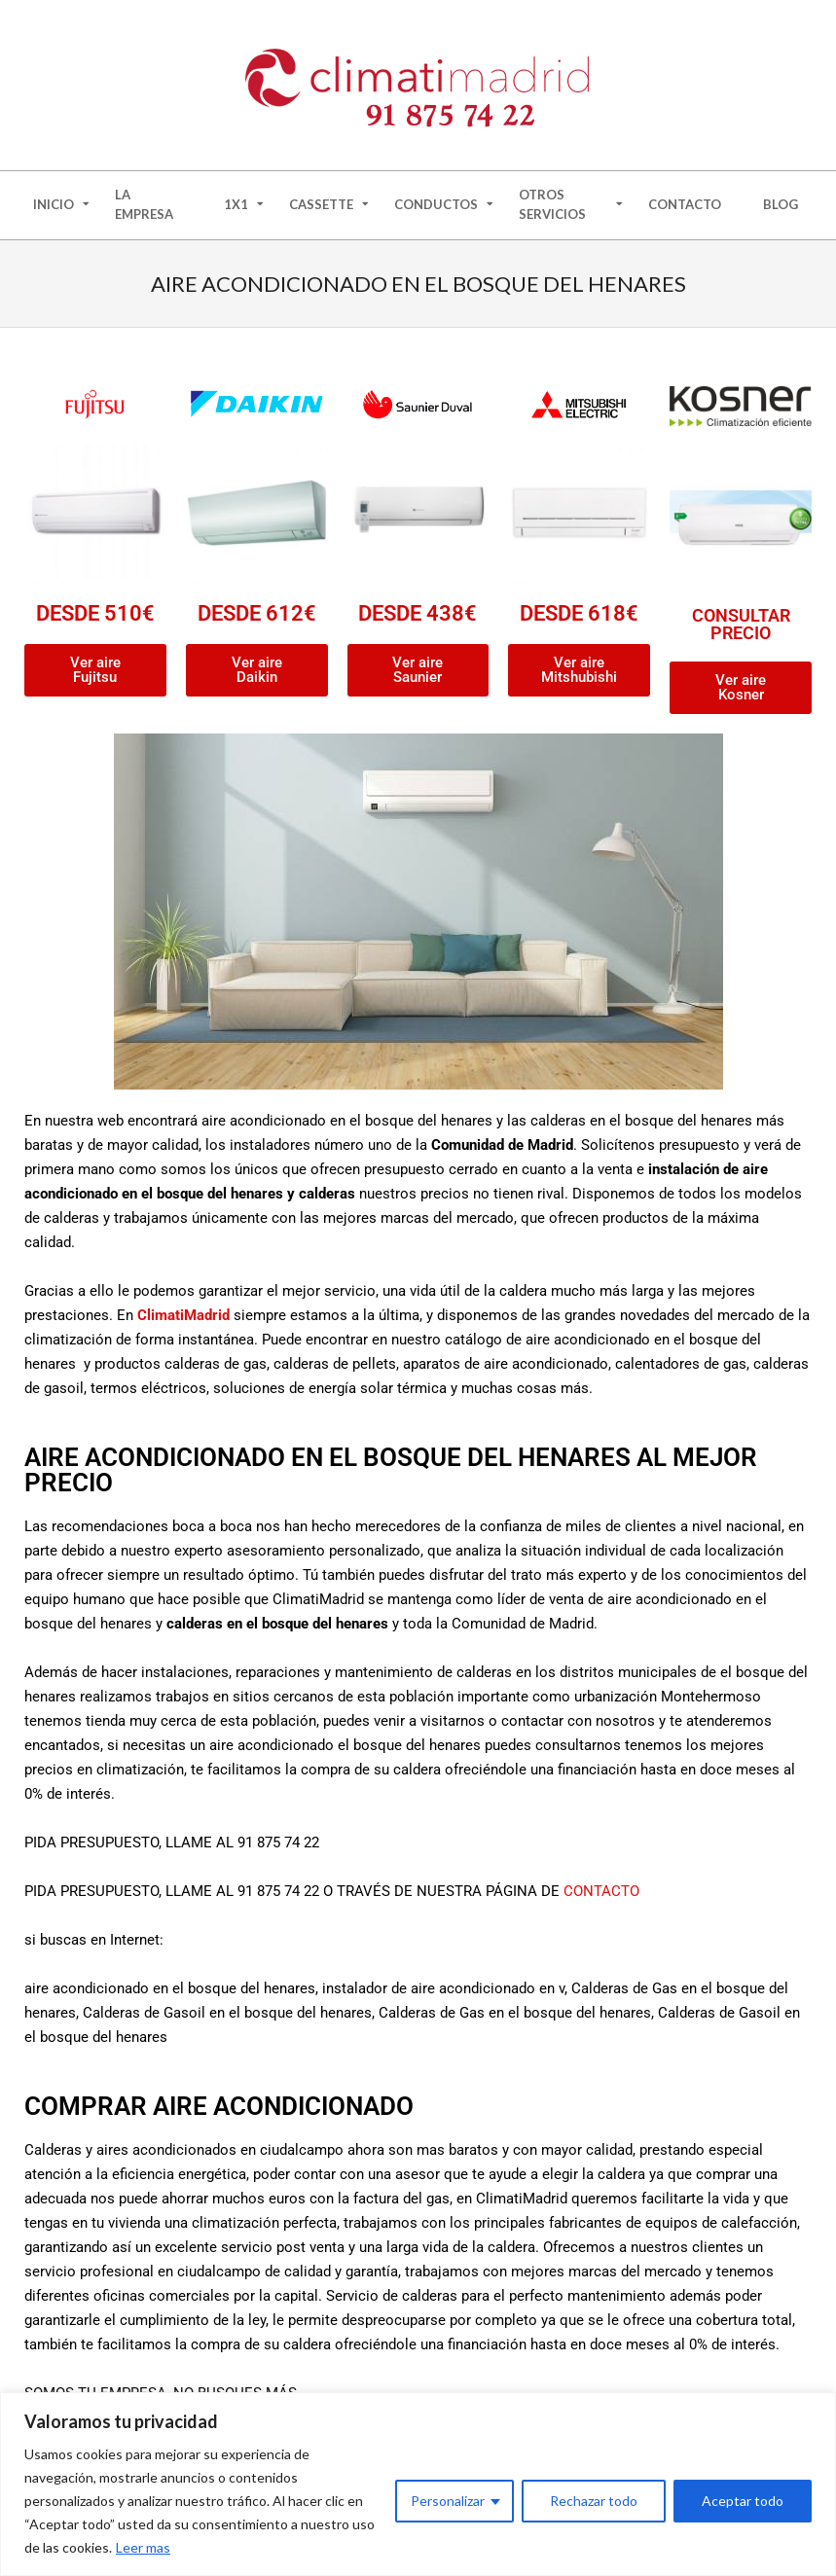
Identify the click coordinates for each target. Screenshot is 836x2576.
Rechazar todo (593, 2500)
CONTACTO (601, 1891)
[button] (741, 688)
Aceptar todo (742, 2500)
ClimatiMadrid (183, 1315)
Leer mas (143, 2547)
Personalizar (448, 2500)
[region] (418, 2484)
